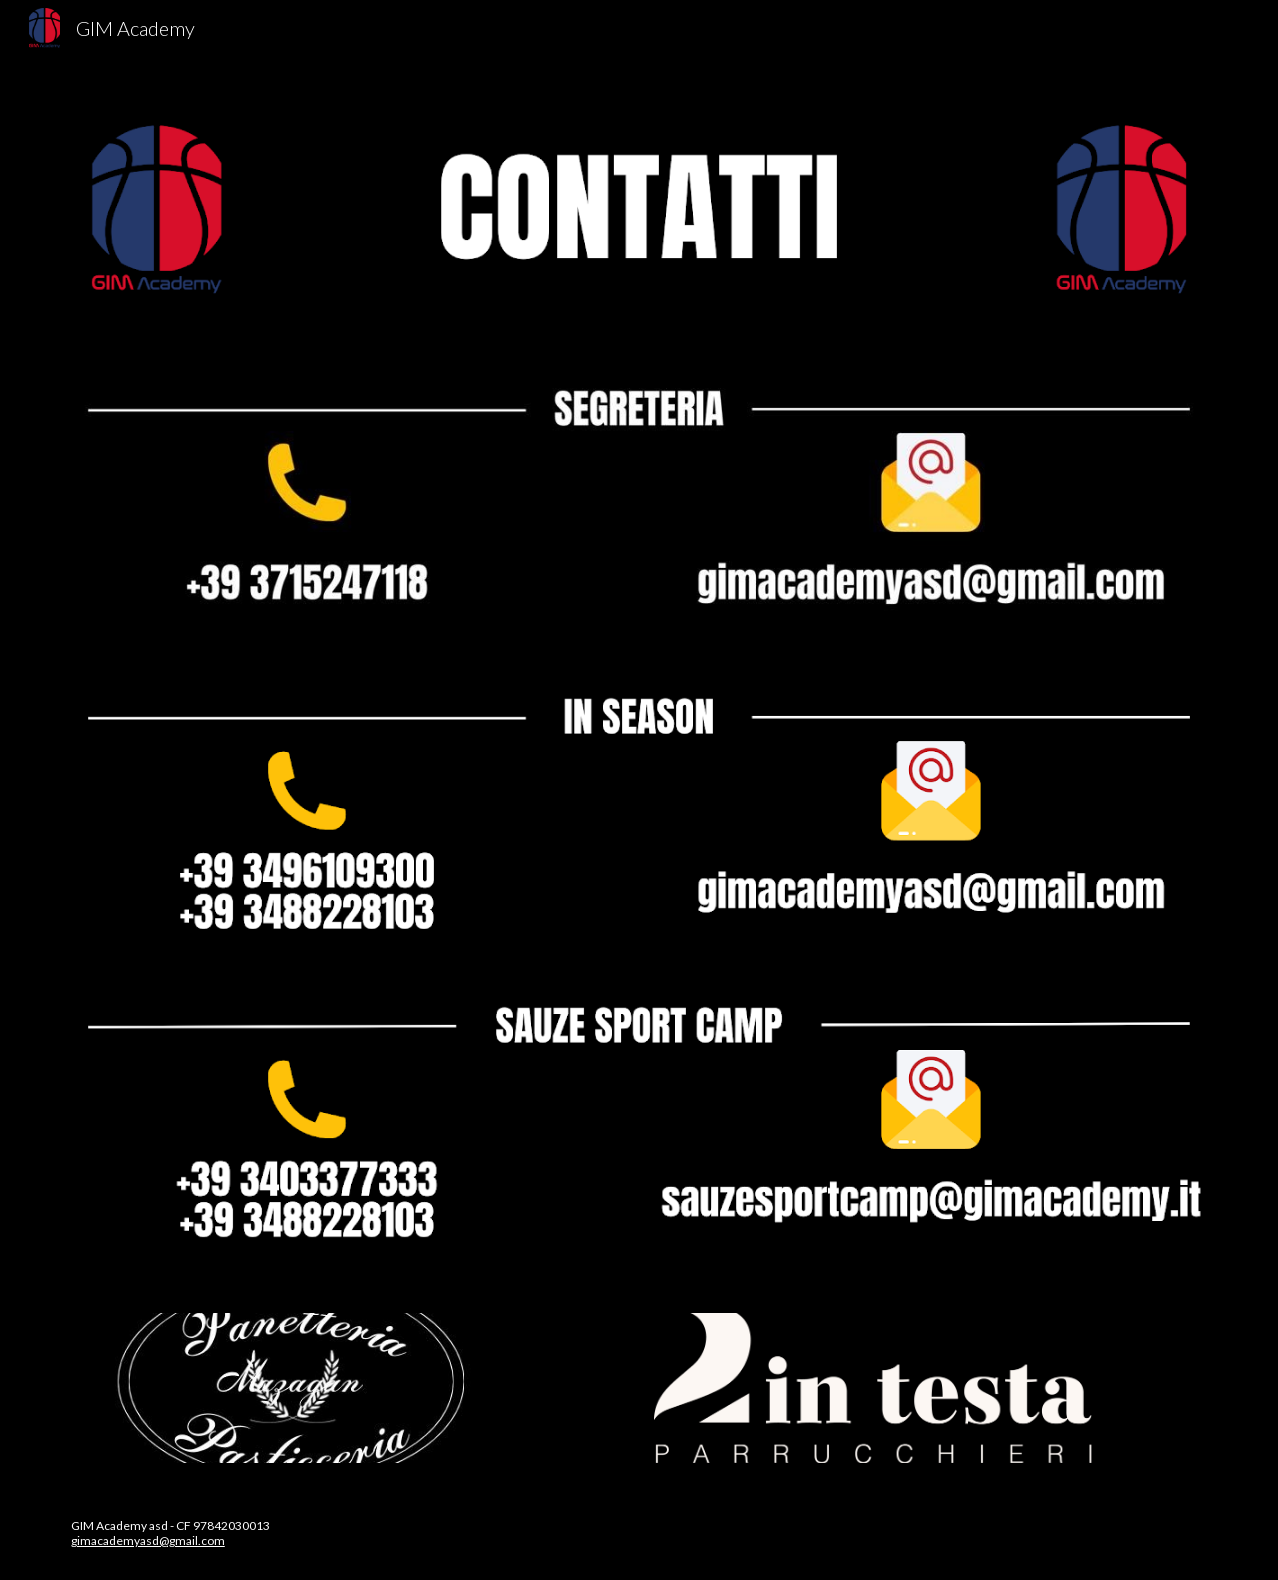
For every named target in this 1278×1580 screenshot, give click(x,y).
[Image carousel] (294, 1388)
